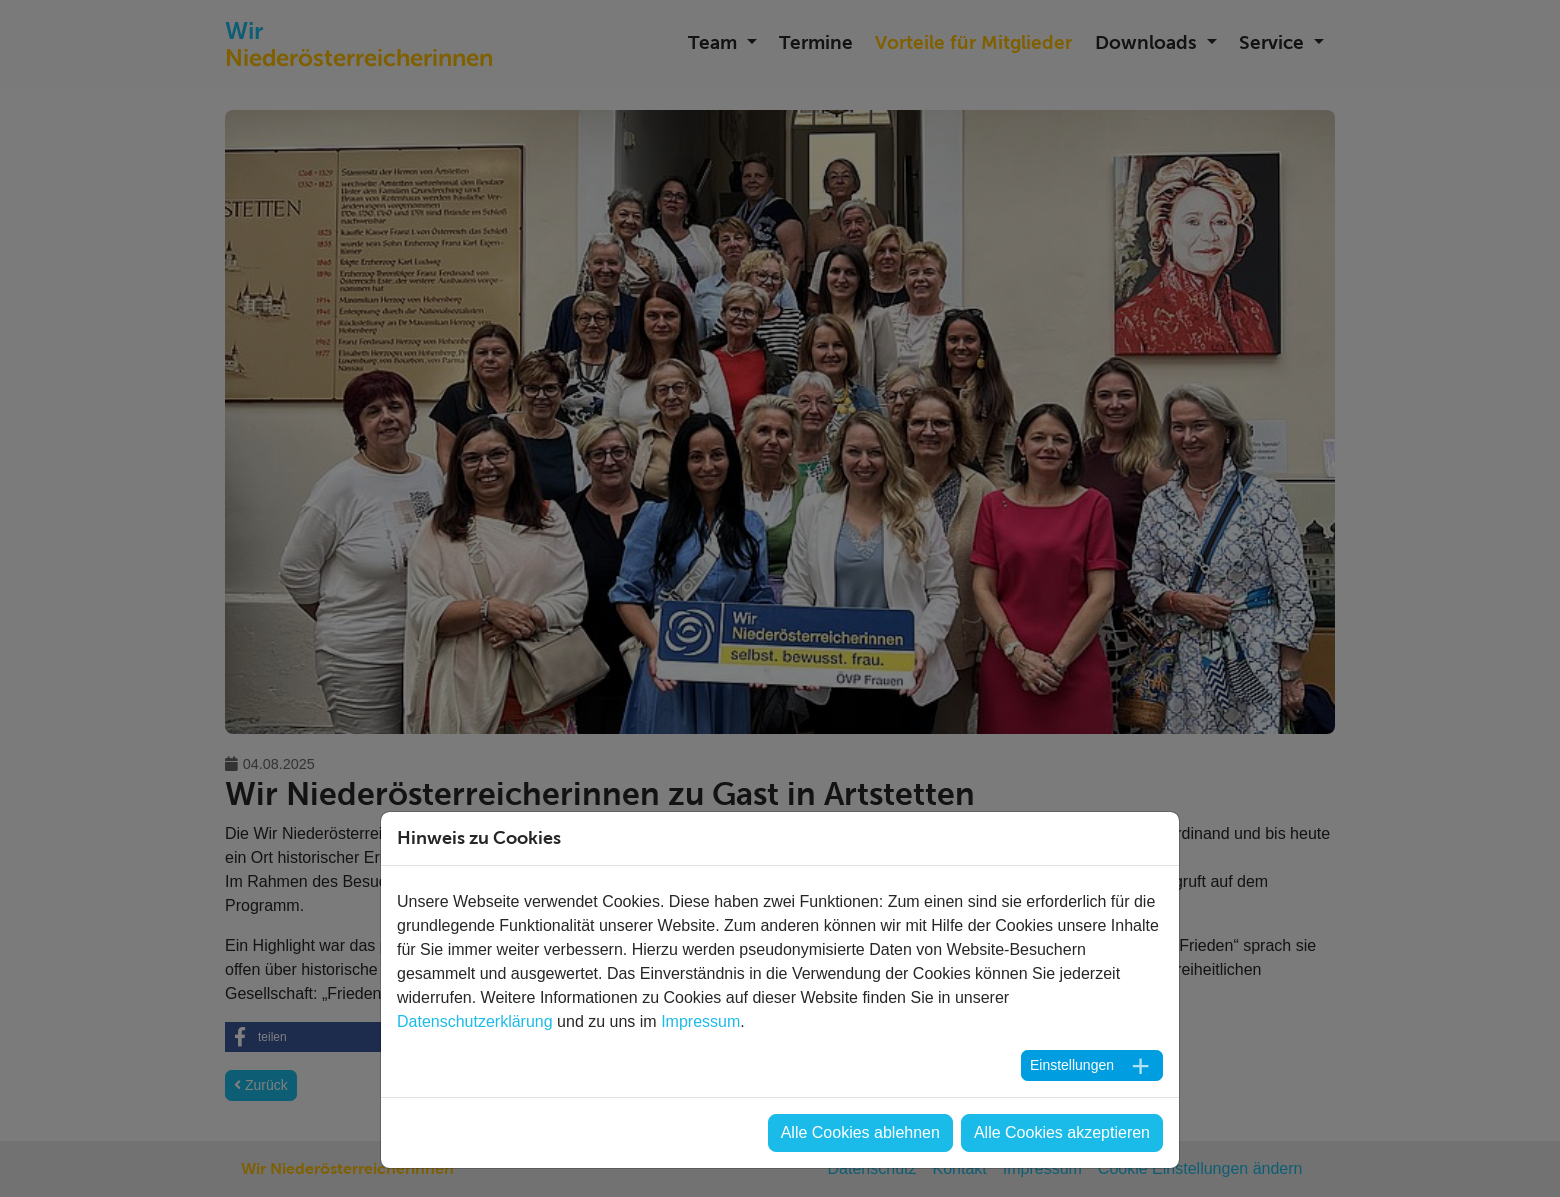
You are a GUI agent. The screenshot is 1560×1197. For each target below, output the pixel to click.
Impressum (700, 1021)
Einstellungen (1072, 1065)
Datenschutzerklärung (475, 1021)
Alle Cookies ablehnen (860, 1132)
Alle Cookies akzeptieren (1062, 1132)
